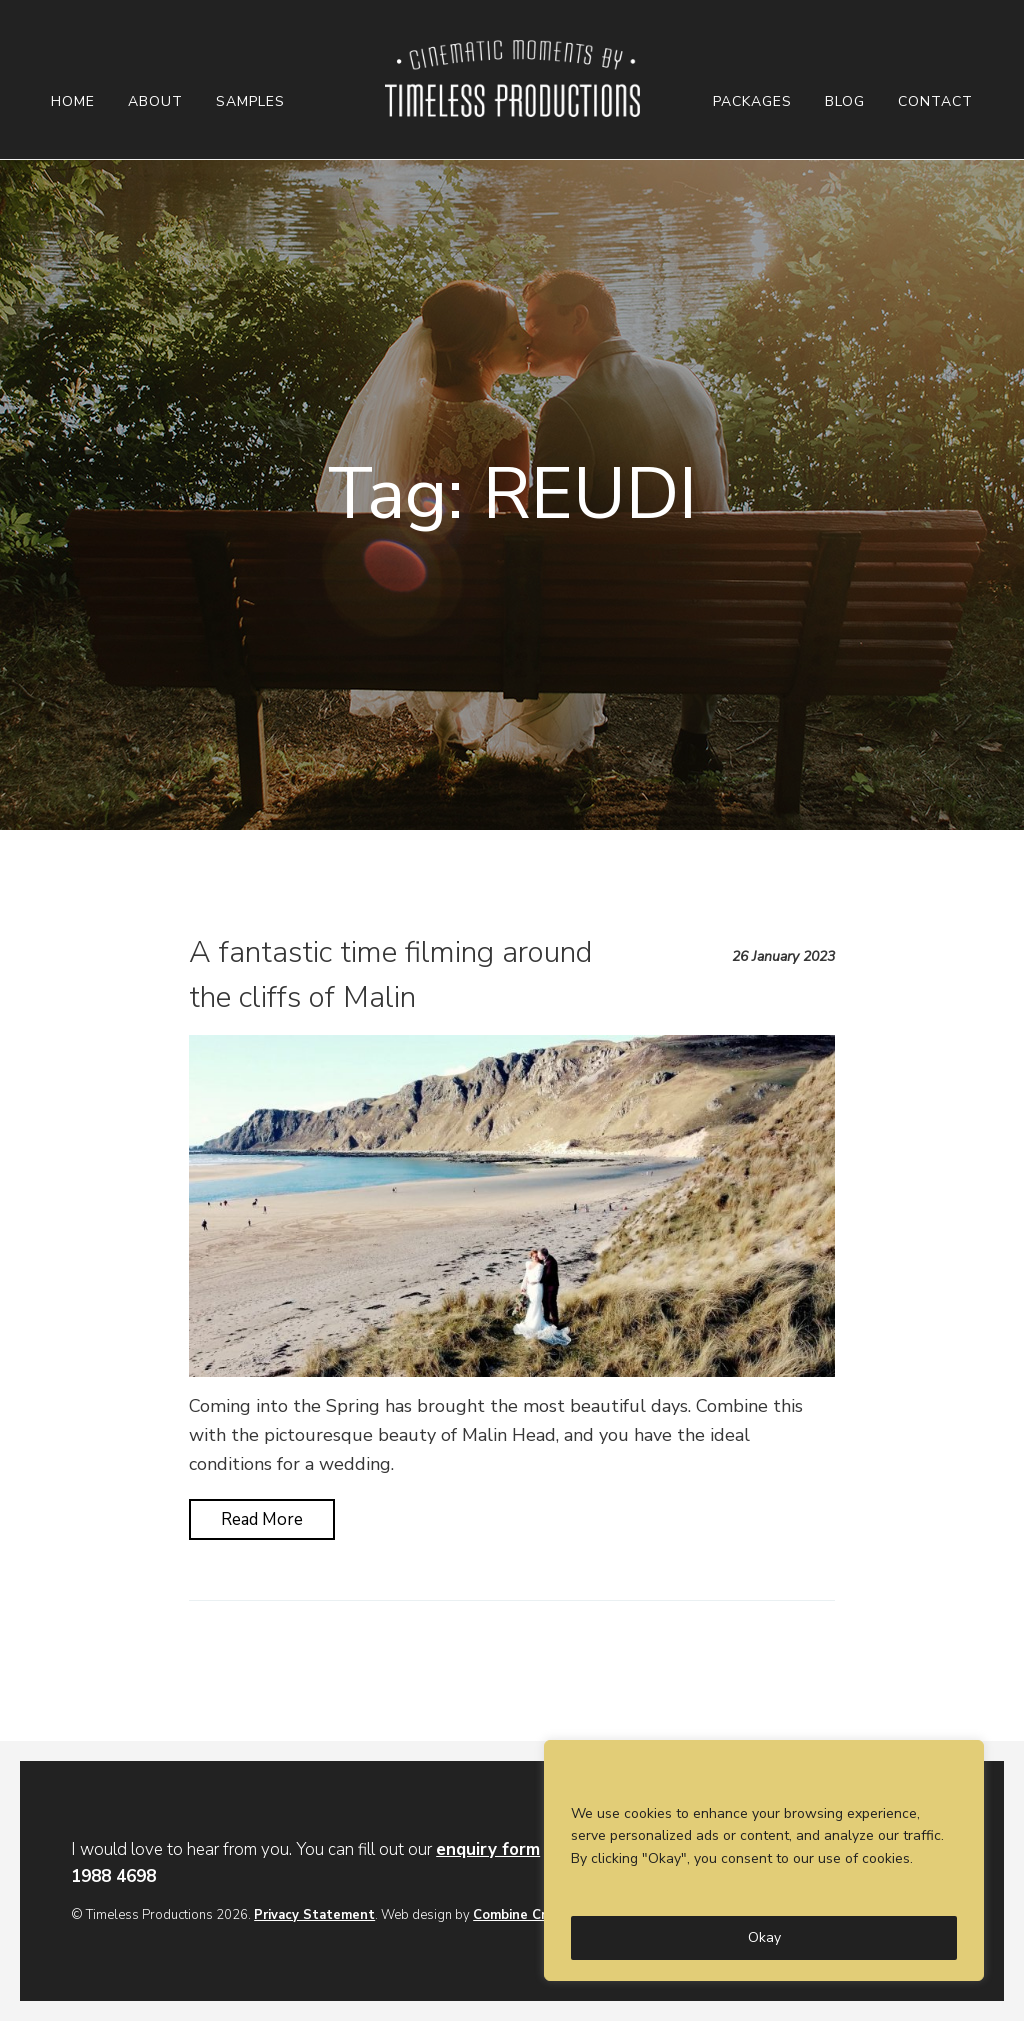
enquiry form (488, 1849)
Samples (250, 102)
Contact (935, 102)
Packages (752, 102)
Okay (764, 1937)
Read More (262, 1519)
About (155, 102)
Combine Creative (529, 1915)
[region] (764, 1860)
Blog (845, 102)
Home (73, 102)
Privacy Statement (314, 1915)
